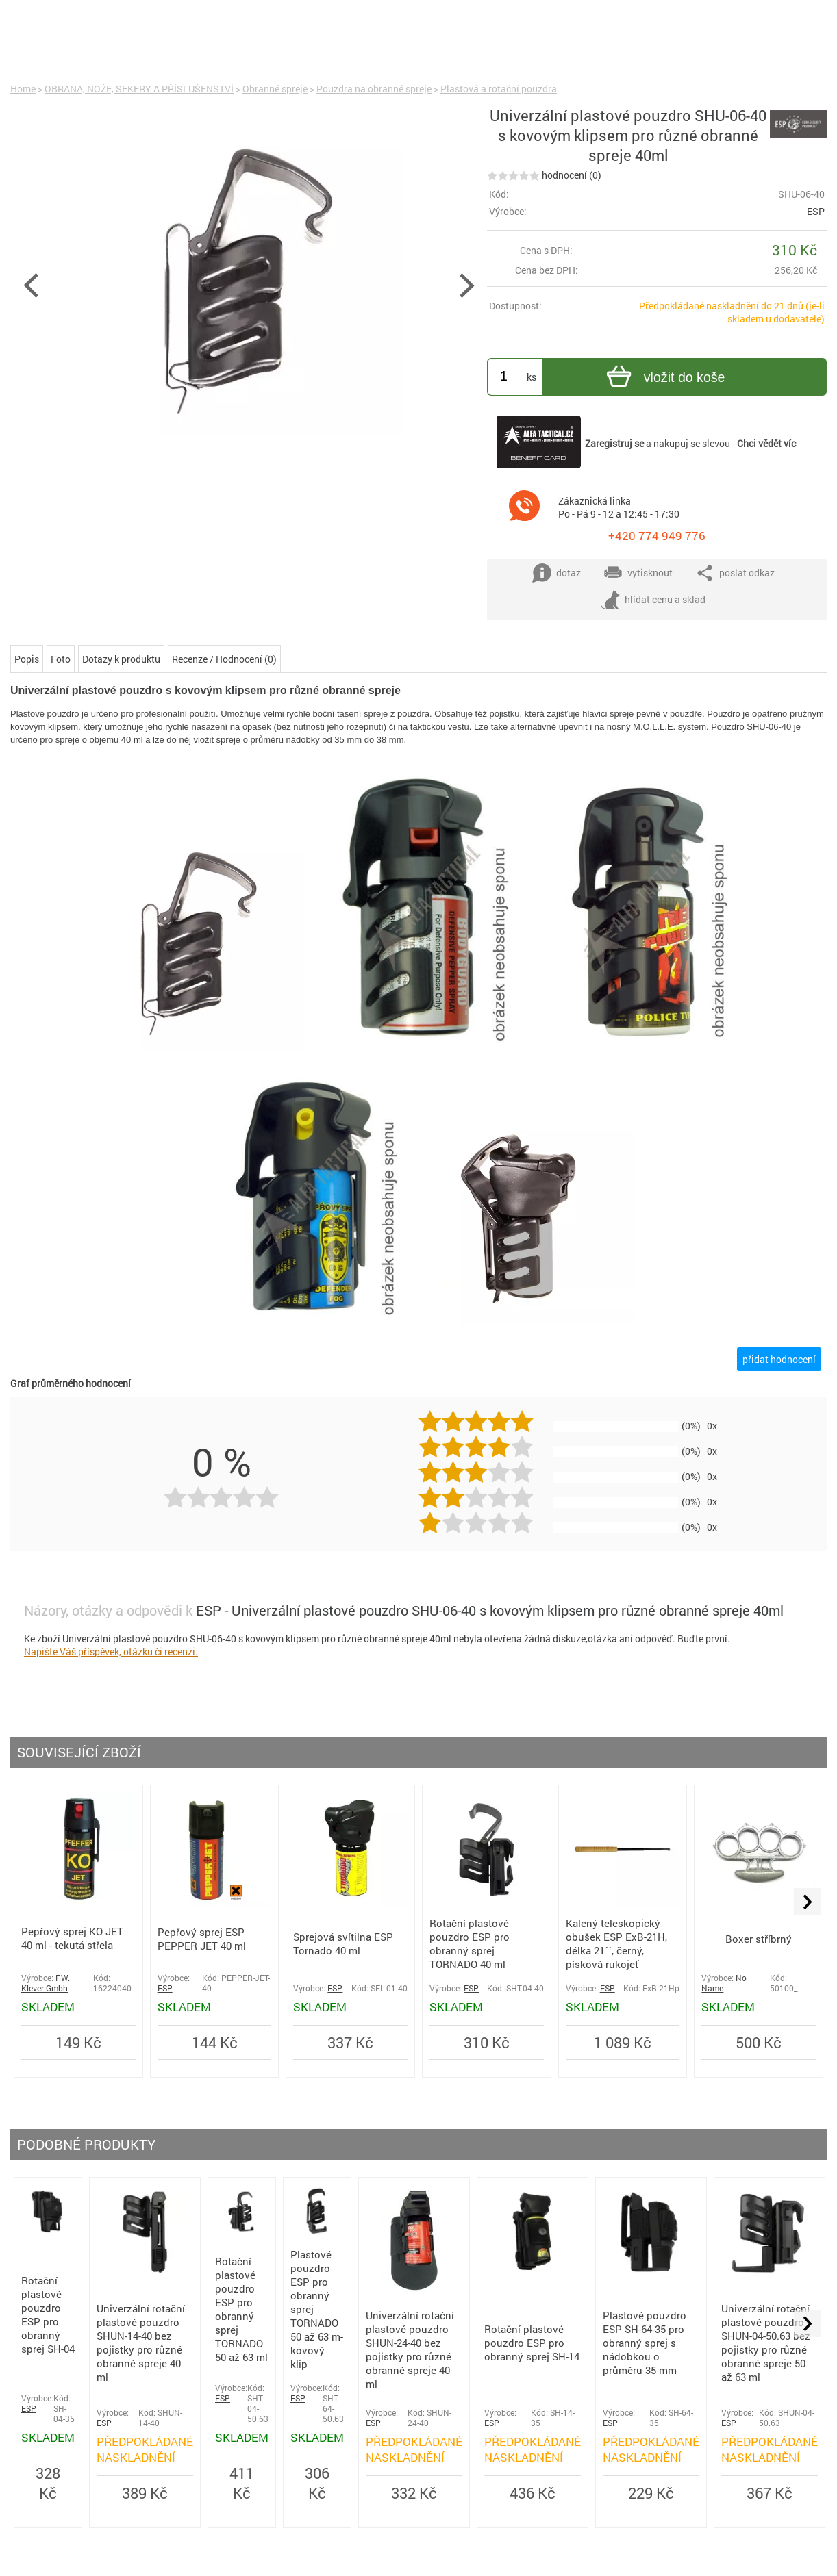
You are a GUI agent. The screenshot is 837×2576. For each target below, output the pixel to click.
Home (23, 88)
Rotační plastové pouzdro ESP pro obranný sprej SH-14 (531, 2342)
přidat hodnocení (779, 1359)
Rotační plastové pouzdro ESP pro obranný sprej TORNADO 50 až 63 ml (241, 2309)
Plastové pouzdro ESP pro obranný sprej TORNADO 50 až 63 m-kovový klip (316, 2309)
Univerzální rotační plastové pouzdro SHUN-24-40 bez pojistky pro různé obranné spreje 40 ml (410, 2349)
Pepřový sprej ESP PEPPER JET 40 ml (202, 1938)
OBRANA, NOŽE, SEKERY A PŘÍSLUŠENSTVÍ (139, 88)
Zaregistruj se (614, 443)
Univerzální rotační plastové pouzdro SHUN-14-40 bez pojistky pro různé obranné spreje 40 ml (141, 2342)
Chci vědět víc (766, 443)
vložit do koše (664, 378)
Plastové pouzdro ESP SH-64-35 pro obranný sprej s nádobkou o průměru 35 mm (644, 2342)
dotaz (556, 573)
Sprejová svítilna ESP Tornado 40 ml (343, 1943)
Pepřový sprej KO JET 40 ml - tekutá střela (72, 1938)
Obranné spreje (275, 88)
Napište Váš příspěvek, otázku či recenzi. (111, 1651)
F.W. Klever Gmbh (45, 1983)
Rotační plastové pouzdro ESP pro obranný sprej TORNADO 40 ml (469, 1943)
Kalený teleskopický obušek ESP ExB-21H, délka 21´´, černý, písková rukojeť (616, 1943)
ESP (816, 211)
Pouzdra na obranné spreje (374, 88)
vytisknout (638, 573)
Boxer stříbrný (758, 1939)
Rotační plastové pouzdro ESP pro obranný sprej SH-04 (48, 2314)
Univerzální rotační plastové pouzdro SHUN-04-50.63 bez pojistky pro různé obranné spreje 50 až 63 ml (765, 2342)
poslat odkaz (735, 573)
